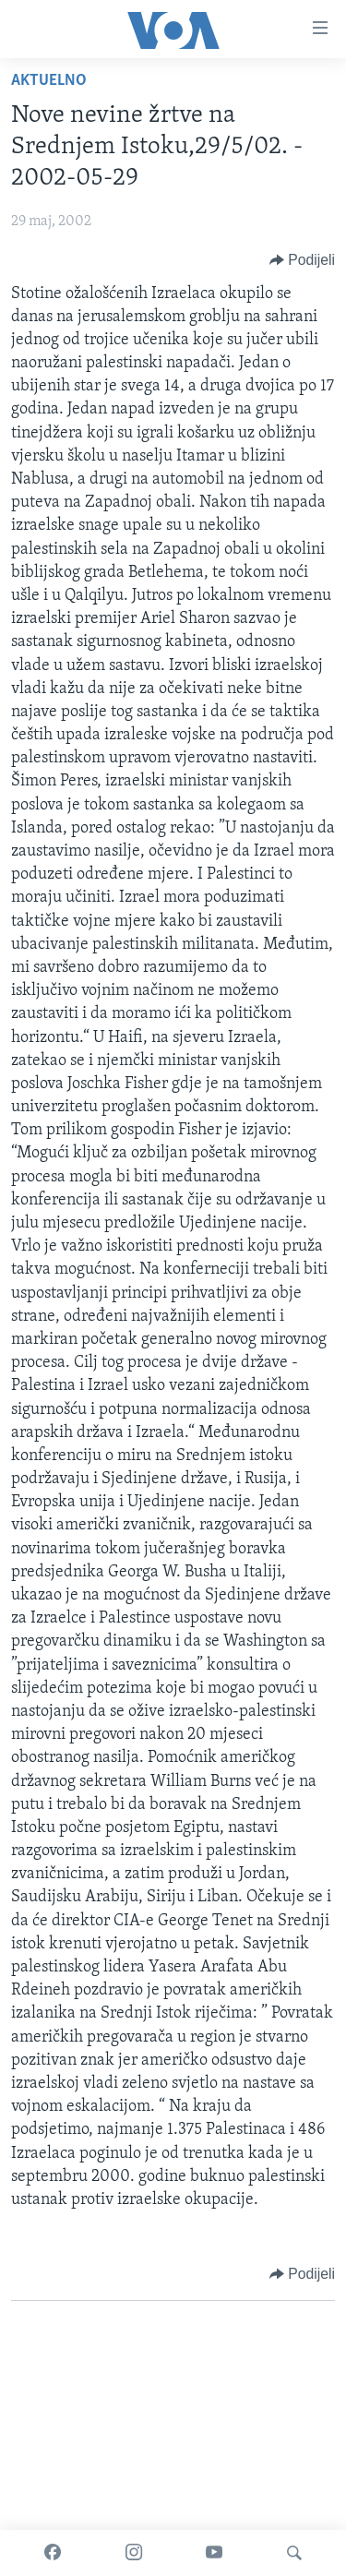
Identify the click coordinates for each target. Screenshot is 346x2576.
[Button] (302, 260)
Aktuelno (49, 81)
